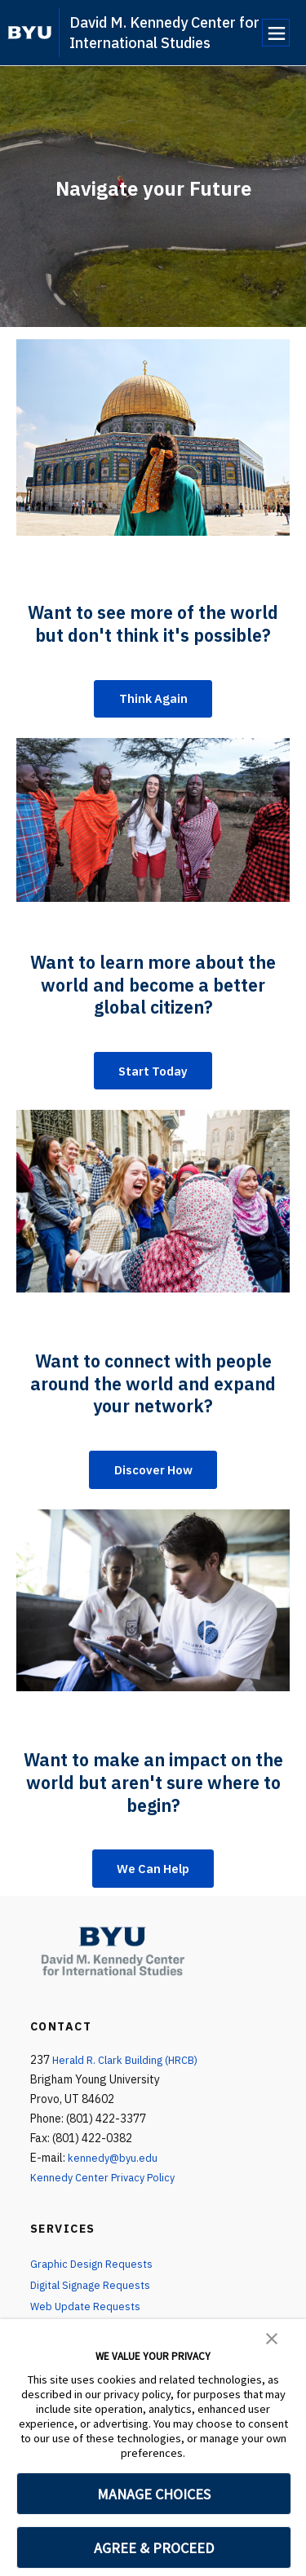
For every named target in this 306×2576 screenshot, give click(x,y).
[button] (271, 2337)
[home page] (29, 32)
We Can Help (153, 1875)
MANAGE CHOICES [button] (154, 2494)
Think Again (153, 699)
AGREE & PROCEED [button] (154, 2547)
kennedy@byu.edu (114, 2166)
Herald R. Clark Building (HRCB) (130, 2068)
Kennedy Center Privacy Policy (106, 2186)
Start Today (153, 1074)
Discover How (153, 1475)
